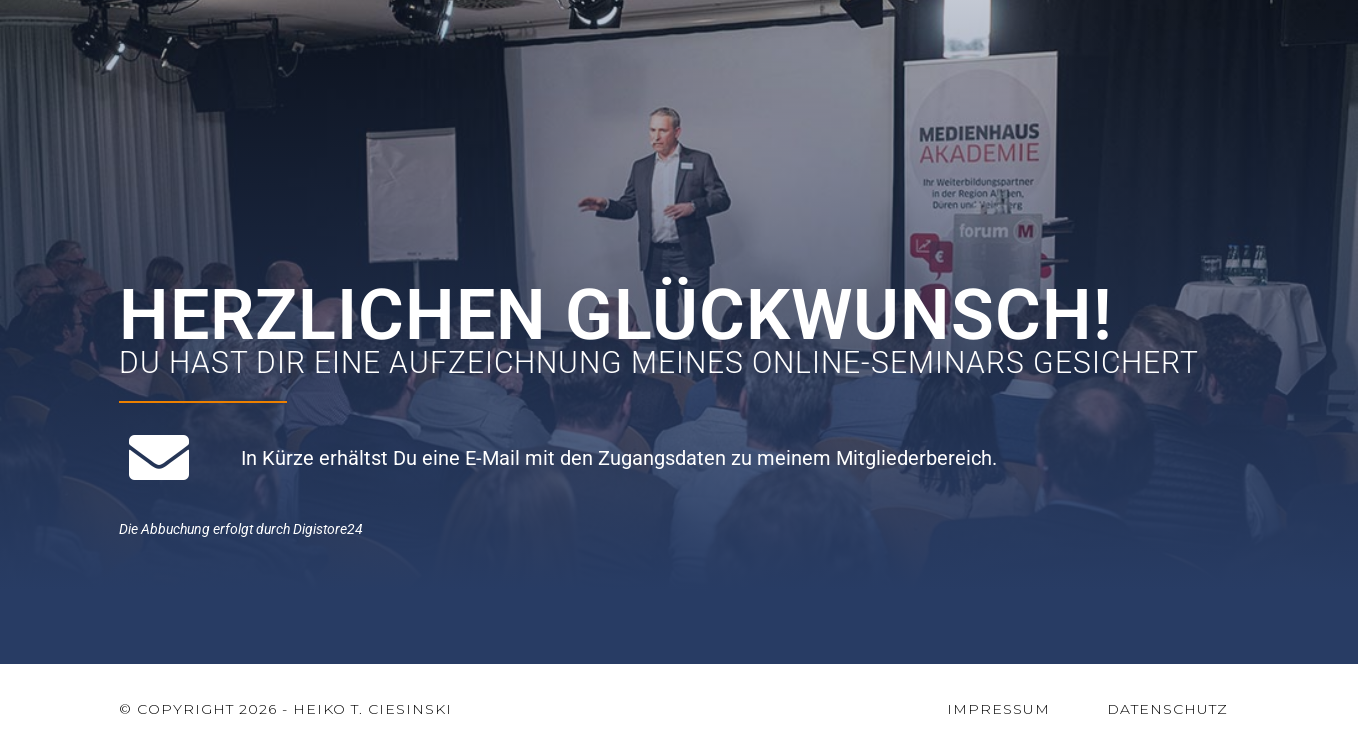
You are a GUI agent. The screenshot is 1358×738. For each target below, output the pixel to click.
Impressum (998, 709)
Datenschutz (1167, 709)
